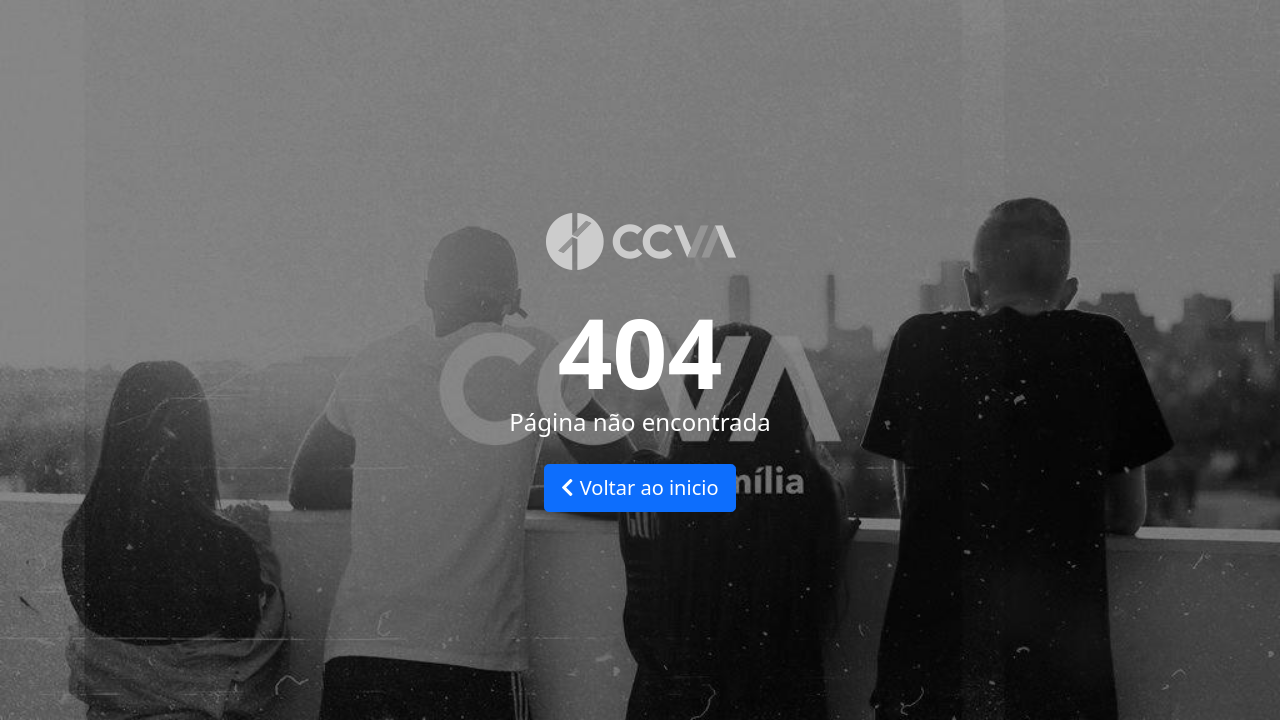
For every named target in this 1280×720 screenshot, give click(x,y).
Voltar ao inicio (639, 487)
